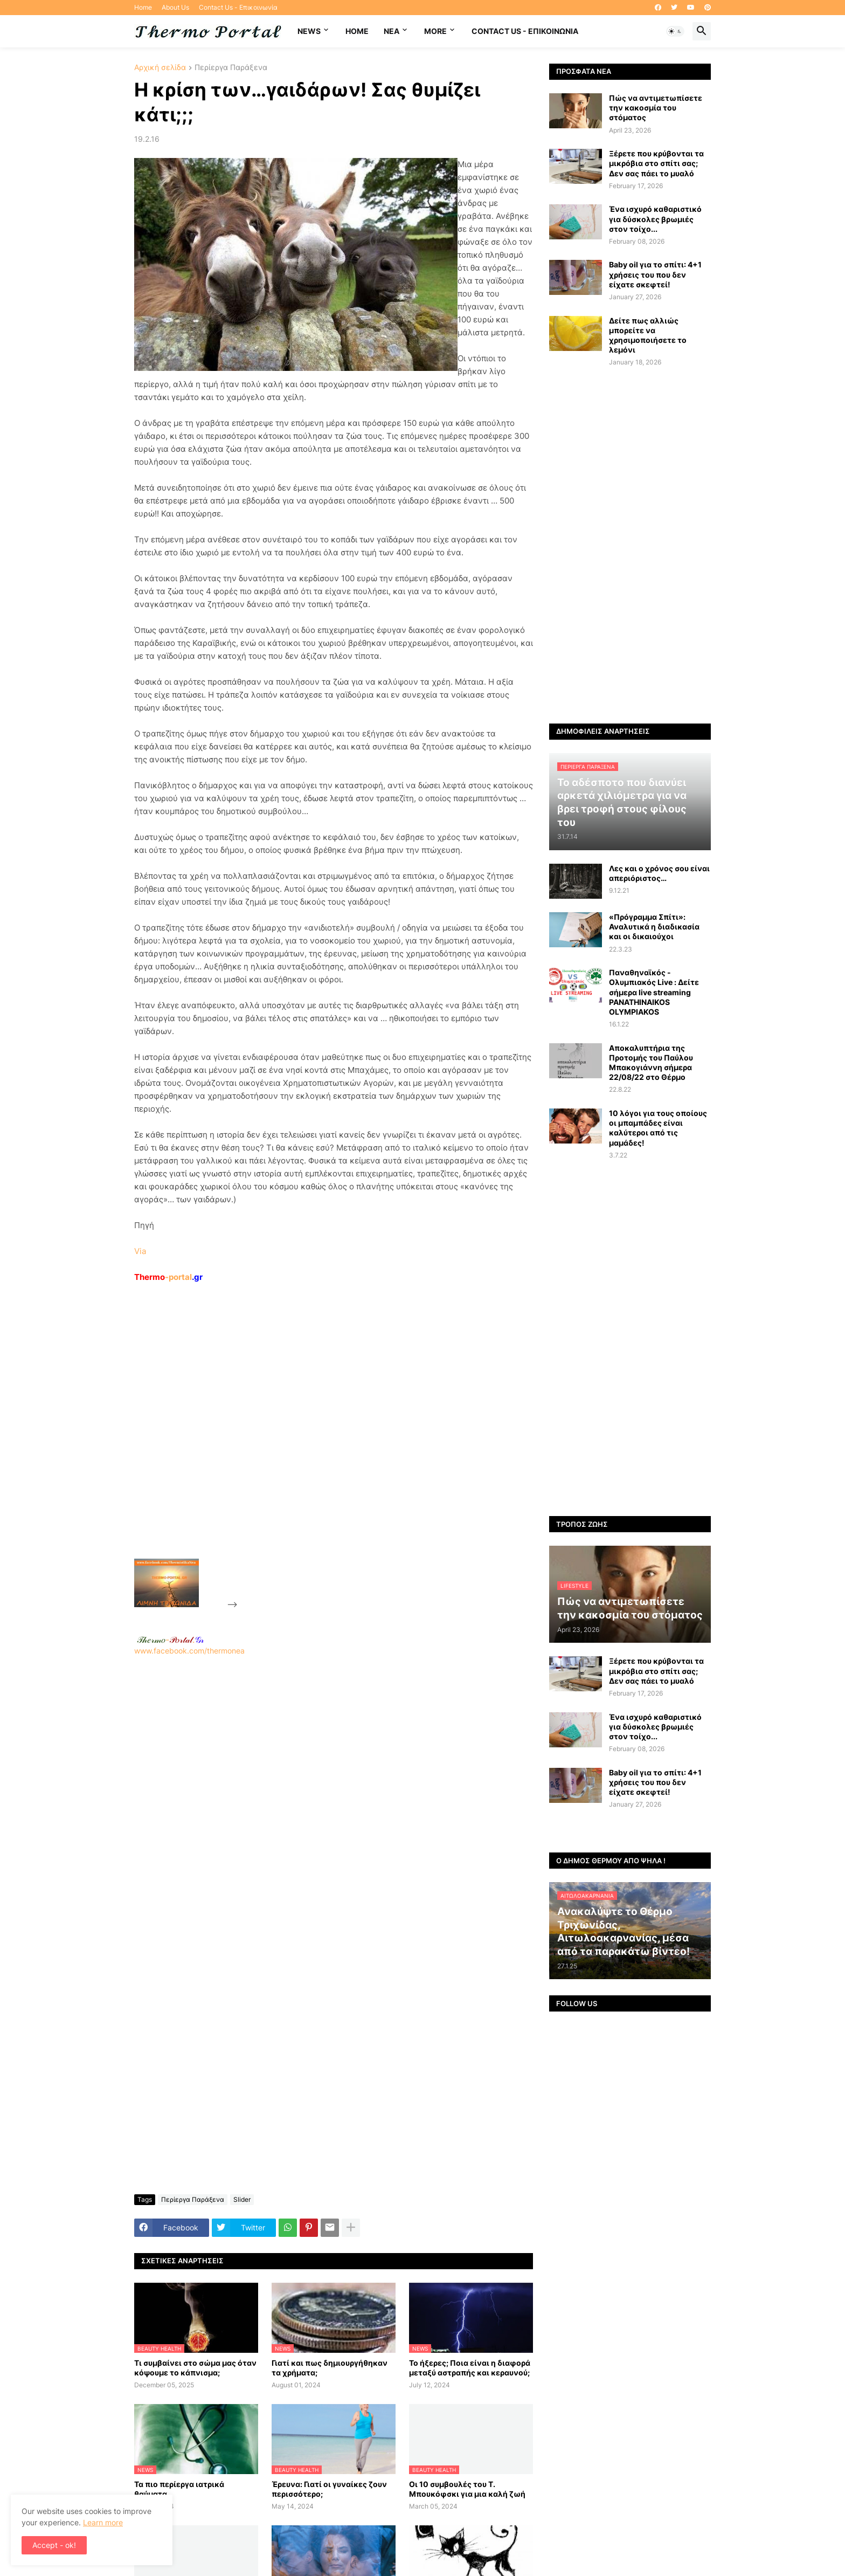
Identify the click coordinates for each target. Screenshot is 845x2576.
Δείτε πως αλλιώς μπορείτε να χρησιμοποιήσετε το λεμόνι (648, 335)
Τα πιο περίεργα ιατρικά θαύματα (179, 2488)
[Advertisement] (320, 1445)
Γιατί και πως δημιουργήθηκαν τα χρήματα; (329, 2367)
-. (170, 1639)
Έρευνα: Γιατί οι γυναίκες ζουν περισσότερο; (329, 2488)
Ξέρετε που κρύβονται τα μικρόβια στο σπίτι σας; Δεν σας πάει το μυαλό (656, 163)
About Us (175, 7)
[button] (675, 31)
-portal (168, 1277)
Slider (242, 2199)
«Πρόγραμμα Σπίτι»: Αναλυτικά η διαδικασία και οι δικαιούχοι (654, 926)
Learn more (103, 2522)
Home (143, 7)
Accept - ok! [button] (54, 2545)
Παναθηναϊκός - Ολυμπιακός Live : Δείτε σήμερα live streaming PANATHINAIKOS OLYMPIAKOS (654, 992)
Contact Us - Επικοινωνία (238, 7)
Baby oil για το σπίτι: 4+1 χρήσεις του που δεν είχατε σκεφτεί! (655, 274)
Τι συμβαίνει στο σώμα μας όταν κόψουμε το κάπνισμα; (195, 2367)
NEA (391, 31)
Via (140, 1251)
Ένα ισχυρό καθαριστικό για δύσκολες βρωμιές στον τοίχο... (655, 218)
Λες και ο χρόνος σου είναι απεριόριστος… (659, 873)
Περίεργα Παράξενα (231, 68)
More (435, 31)
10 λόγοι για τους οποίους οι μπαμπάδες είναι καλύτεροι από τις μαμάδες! (658, 1127)
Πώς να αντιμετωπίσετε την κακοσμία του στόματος (655, 107)
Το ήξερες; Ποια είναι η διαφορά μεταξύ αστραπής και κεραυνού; (469, 2367)
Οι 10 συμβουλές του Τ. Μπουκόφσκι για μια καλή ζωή (467, 2488)
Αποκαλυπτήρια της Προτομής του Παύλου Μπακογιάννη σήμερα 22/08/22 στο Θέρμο (651, 1062)
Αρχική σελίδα (160, 68)
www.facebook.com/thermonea (333, 1793)
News (309, 31)
